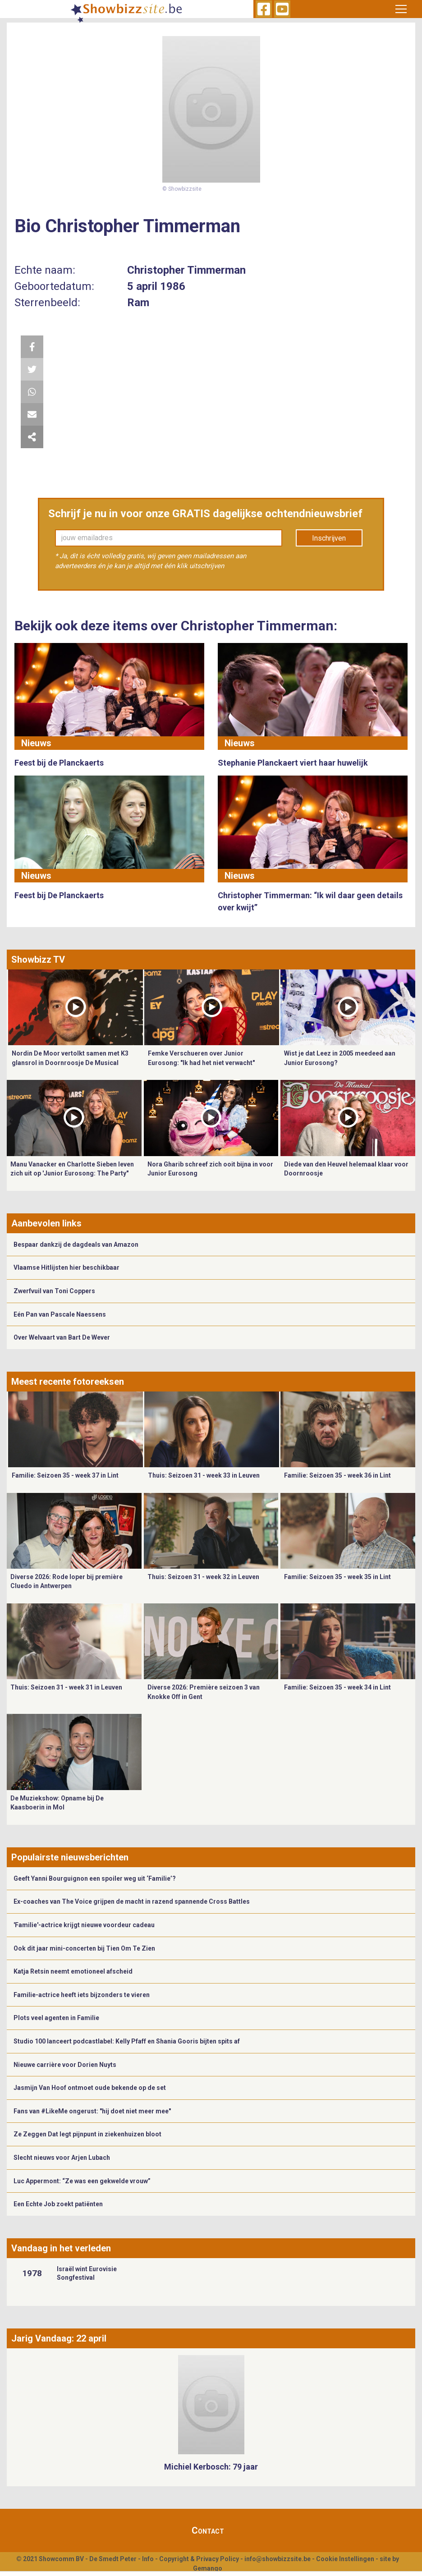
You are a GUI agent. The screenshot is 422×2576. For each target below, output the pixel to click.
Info (148, 2558)
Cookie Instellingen (345, 2558)
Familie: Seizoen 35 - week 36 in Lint (337, 1475)
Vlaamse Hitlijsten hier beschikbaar (66, 1267)
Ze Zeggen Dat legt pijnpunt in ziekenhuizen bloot (87, 2134)
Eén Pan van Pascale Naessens (60, 1314)
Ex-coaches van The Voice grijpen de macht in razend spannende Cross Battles (132, 1901)
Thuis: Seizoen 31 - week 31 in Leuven (66, 1687)
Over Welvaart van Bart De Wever (62, 1337)
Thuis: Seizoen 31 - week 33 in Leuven (204, 1475)
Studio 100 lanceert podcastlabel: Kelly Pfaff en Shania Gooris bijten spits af (127, 2041)
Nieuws (36, 743)
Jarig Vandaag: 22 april (58, 2338)
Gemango (207, 2568)
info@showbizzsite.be (277, 2558)
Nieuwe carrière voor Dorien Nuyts (65, 2064)
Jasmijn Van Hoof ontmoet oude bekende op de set (90, 2087)
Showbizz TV (38, 959)
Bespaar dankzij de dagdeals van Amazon (76, 1244)
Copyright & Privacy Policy (199, 2558)
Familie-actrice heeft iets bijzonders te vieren (82, 1994)
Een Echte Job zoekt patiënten (58, 2204)
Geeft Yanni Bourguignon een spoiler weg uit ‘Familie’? (95, 1878)
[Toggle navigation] (401, 9)
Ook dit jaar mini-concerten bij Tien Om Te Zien (84, 1948)
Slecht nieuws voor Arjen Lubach (62, 2157)
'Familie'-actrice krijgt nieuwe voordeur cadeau (84, 1925)
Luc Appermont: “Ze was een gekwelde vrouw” (82, 2181)
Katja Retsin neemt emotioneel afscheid (73, 1971)
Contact (208, 2530)
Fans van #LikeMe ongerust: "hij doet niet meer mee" (92, 2111)
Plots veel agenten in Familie (56, 2017)
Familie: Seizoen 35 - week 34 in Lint (337, 1687)
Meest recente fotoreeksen (67, 1381)
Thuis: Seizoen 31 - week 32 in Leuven (203, 1576)
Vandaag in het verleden (61, 2248)
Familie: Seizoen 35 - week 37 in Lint (65, 1475)
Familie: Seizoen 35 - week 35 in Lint (337, 1576)
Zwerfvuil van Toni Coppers (54, 1291)
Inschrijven (329, 538)
